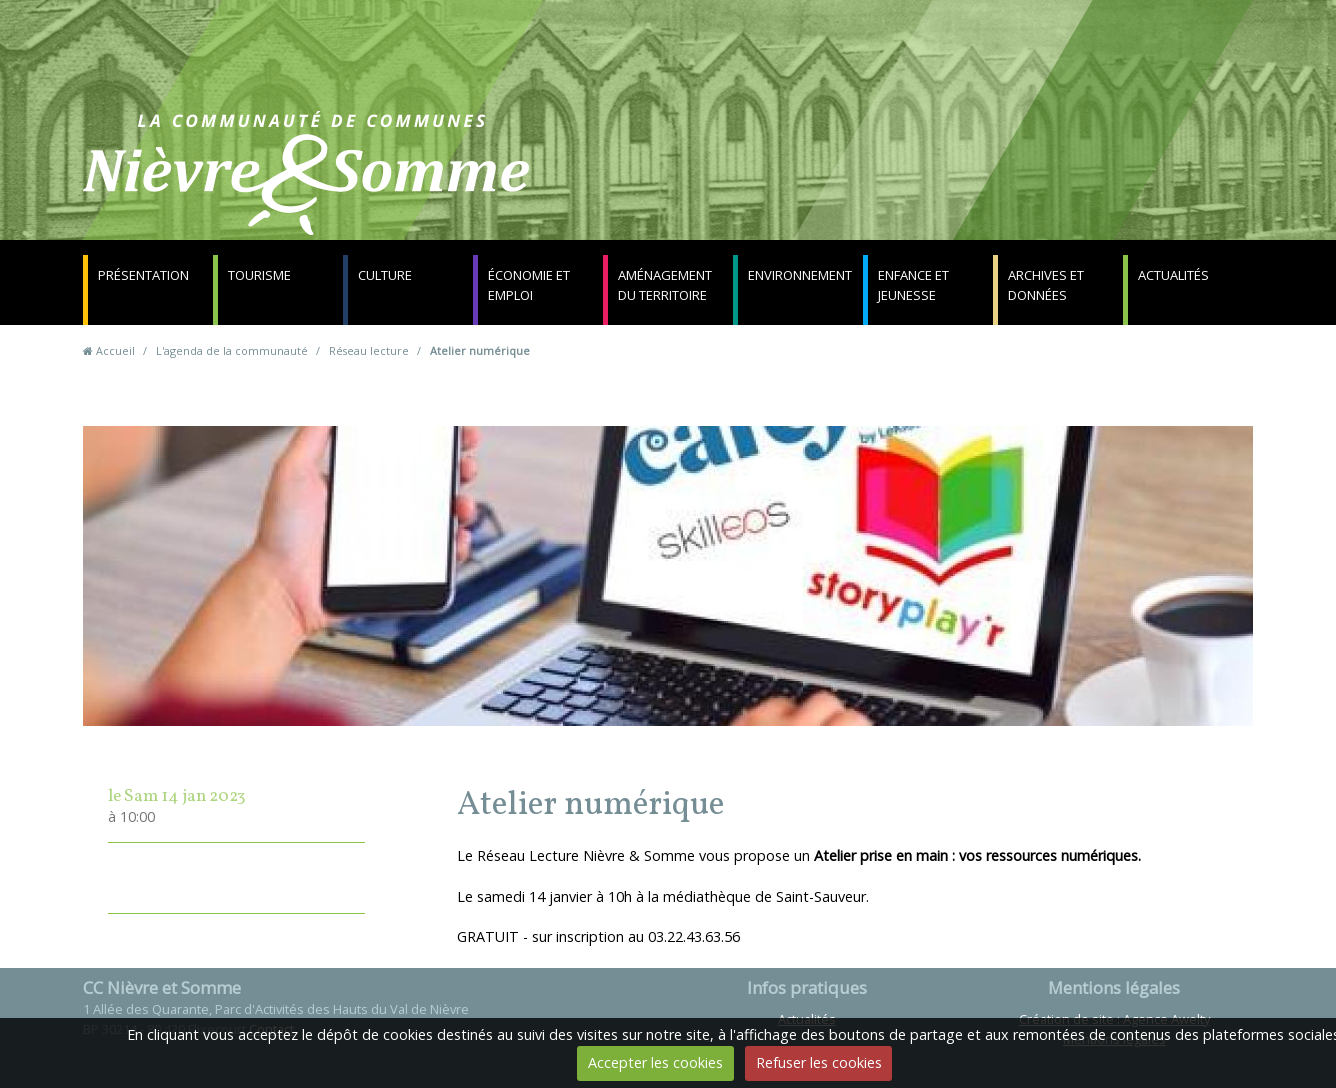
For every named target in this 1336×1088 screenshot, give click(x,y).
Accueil (115, 350)
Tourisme (259, 275)
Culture (385, 275)
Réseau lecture (369, 350)
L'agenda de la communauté (232, 350)
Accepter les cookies (655, 1062)
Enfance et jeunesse (913, 285)
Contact (909, 184)
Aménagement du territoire (665, 285)
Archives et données (1046, 285)
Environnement (800, 275)
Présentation (143, 275)
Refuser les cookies (819, 1062)
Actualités (1173, 275)
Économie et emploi (529, 285)
